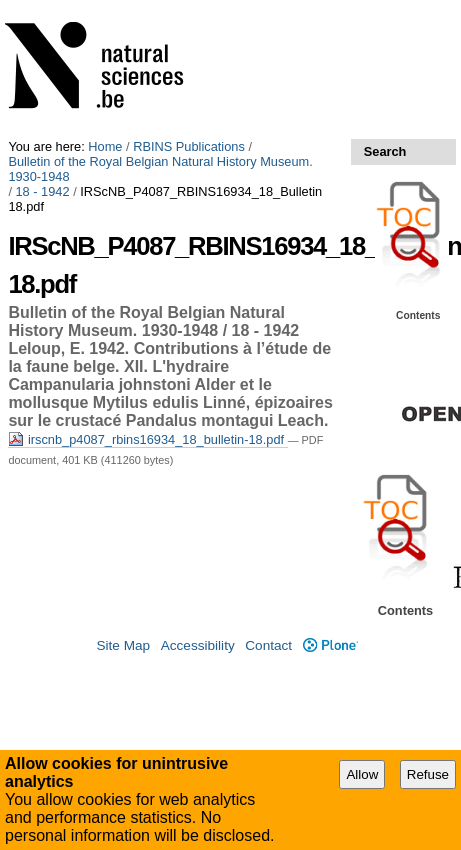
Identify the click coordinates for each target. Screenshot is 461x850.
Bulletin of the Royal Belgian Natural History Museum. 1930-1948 (160, 169)
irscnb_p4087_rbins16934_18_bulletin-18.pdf (147, 439)
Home (105, 146)
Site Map (123, 645)
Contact (268, 645)
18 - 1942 (43, 191)
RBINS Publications (189, 146)
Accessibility (198, 645)
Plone (330, 645)
